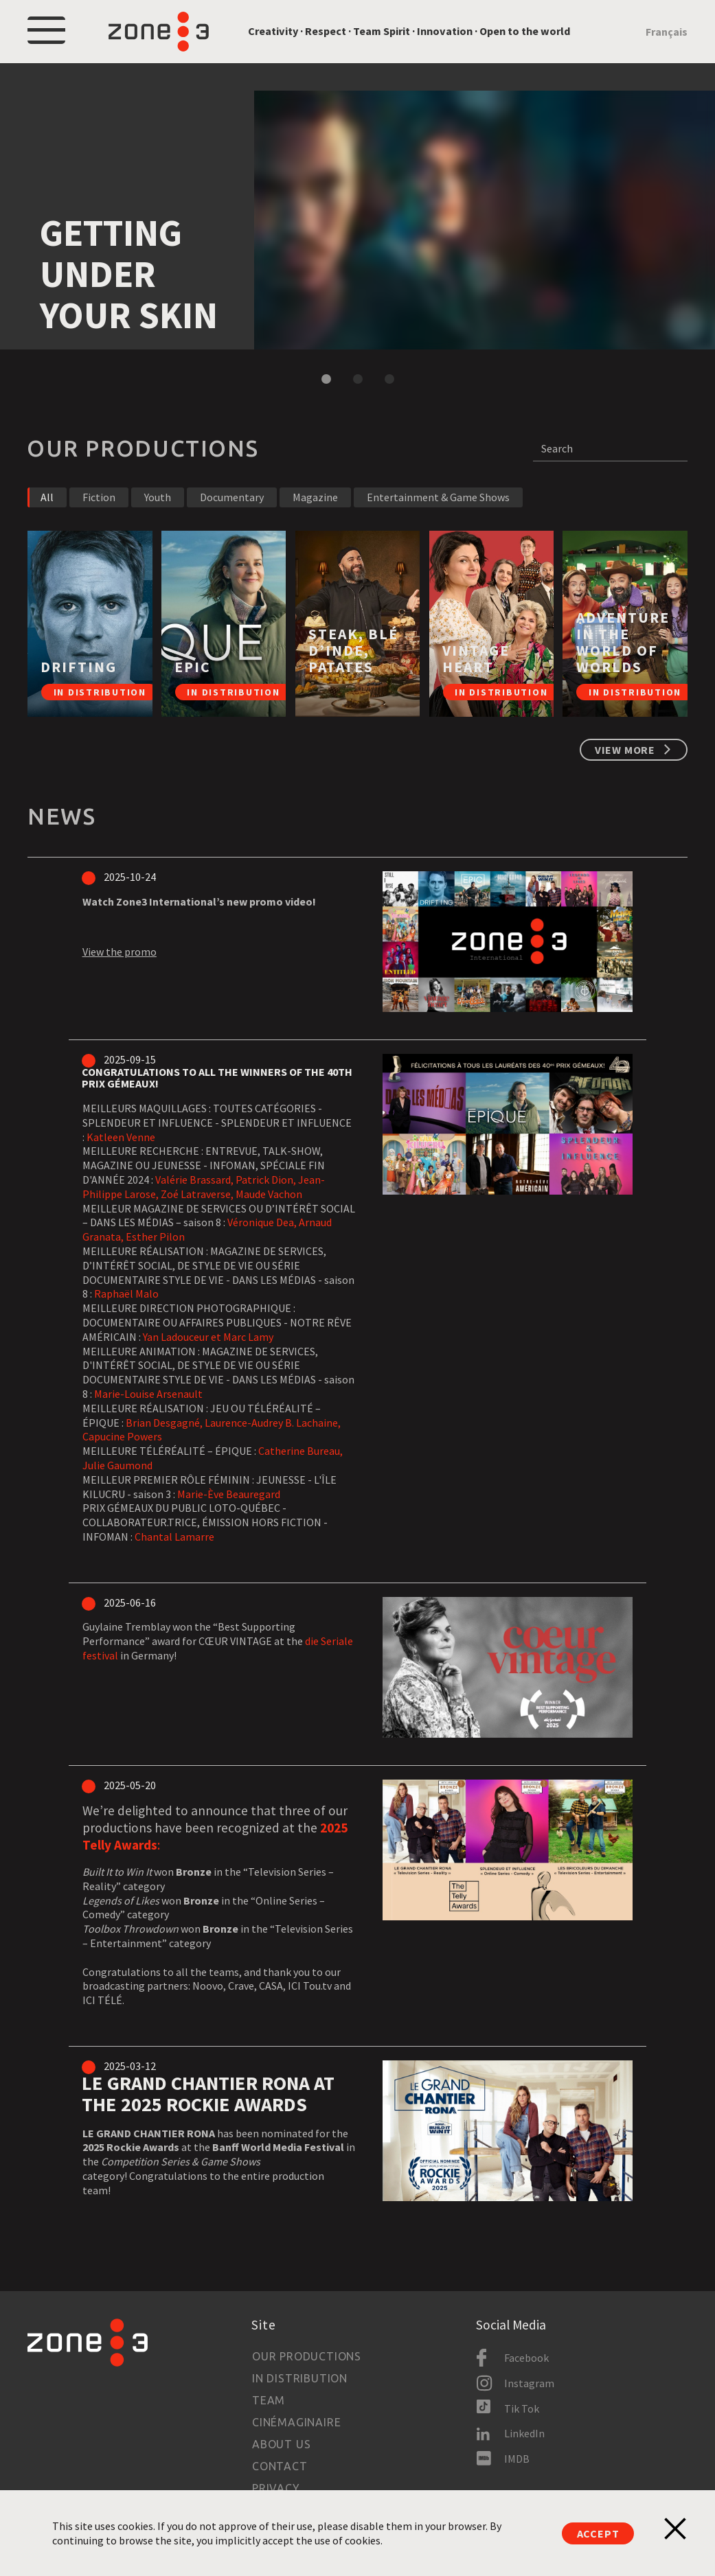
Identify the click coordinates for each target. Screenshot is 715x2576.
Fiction (98, 497)
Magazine (315, 497)
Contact (280, 2466)
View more (625, 750)
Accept (598, 2533)
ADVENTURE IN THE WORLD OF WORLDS (623, 642)
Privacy (276, 2488)
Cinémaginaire (296, 2422)
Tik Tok (521, 2408)
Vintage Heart (476, 658)
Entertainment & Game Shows (438, 497)
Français (667, 31)
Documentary (232, 497)
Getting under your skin (129, 274)
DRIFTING (79, 667)
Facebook (526, 2358)
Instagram (529, 2383)
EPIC (192, 667)
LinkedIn (524, 2433)
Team (268, 2400)
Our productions (306, 2356)
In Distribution (300, 2378)
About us (281, 2444)
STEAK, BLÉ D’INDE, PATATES (353, 650)
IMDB (517, 2458)
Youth (157, 497)
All (47, 497)
